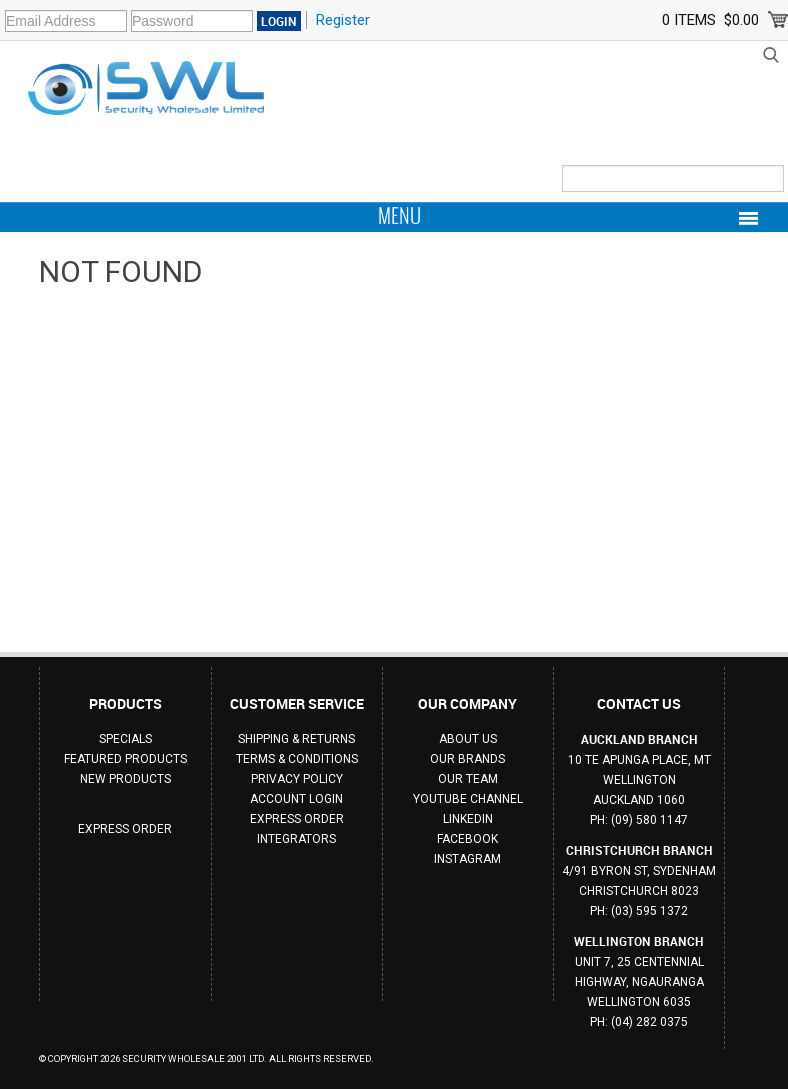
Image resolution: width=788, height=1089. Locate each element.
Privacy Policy (297, 779)
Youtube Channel (468, 799)
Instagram (467, 859)
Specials (125, 739)
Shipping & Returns (296, 739)
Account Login (296, 799)
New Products (125, 779)
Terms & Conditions (297, 759)
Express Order (125, 829)
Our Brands (467, 759)
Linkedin (468, 819)
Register (343, 20)
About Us (468, 739)
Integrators (296, 839)
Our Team (468, 779)
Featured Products (125, 759)
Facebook (467, 839)
